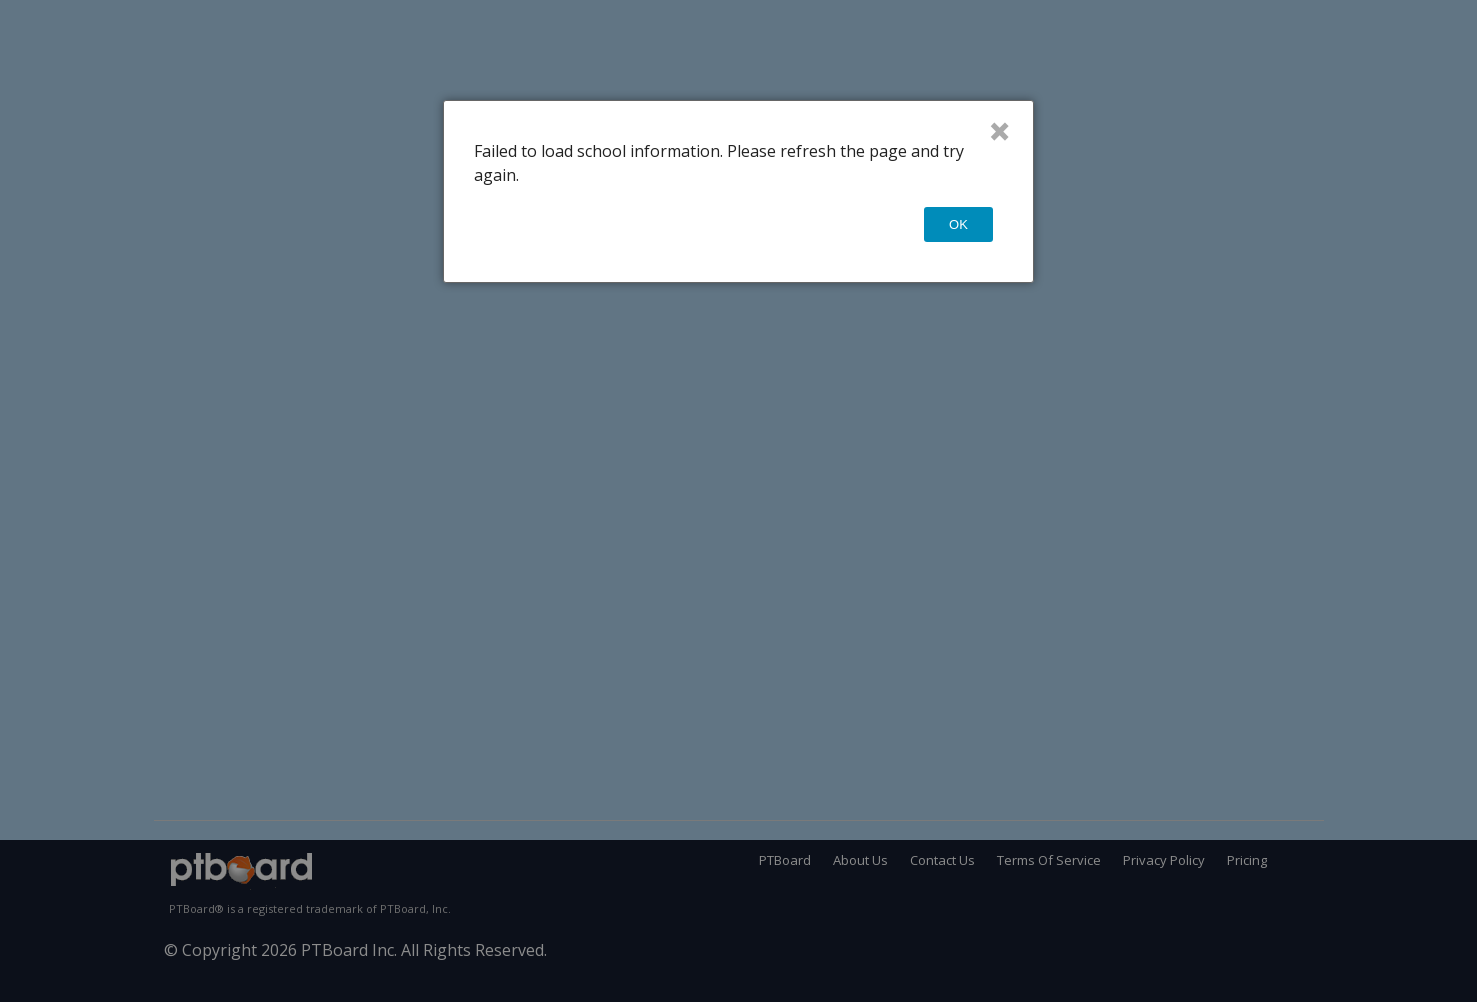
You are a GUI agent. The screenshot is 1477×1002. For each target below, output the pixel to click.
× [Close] (999, 131)
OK (958, 224)
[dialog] (738, 191)
